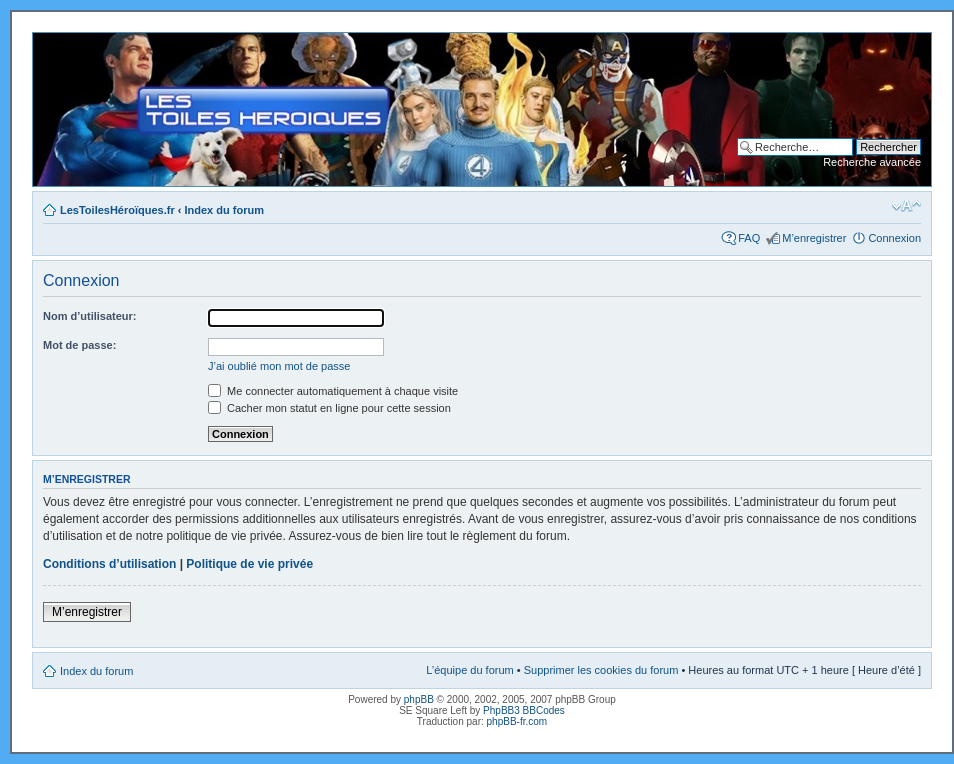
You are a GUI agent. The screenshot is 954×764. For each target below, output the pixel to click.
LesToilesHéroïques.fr (117, 210)
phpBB (419, 699)
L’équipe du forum (469, 670)
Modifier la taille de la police (906, 206)
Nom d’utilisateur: (90, 316)
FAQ (749, 238)
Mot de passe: (79, 345)
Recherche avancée (872, 162)
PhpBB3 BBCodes (524, 710)
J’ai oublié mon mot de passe (279, 366)
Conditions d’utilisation (109, 564)
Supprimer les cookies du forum (601, 670)
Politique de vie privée (249, 564)
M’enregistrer (814, 238)
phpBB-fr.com (517, 721)
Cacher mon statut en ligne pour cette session (329, 408)
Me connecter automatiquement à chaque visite (333, 391)
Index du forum (224, 210)
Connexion (894, 238)
